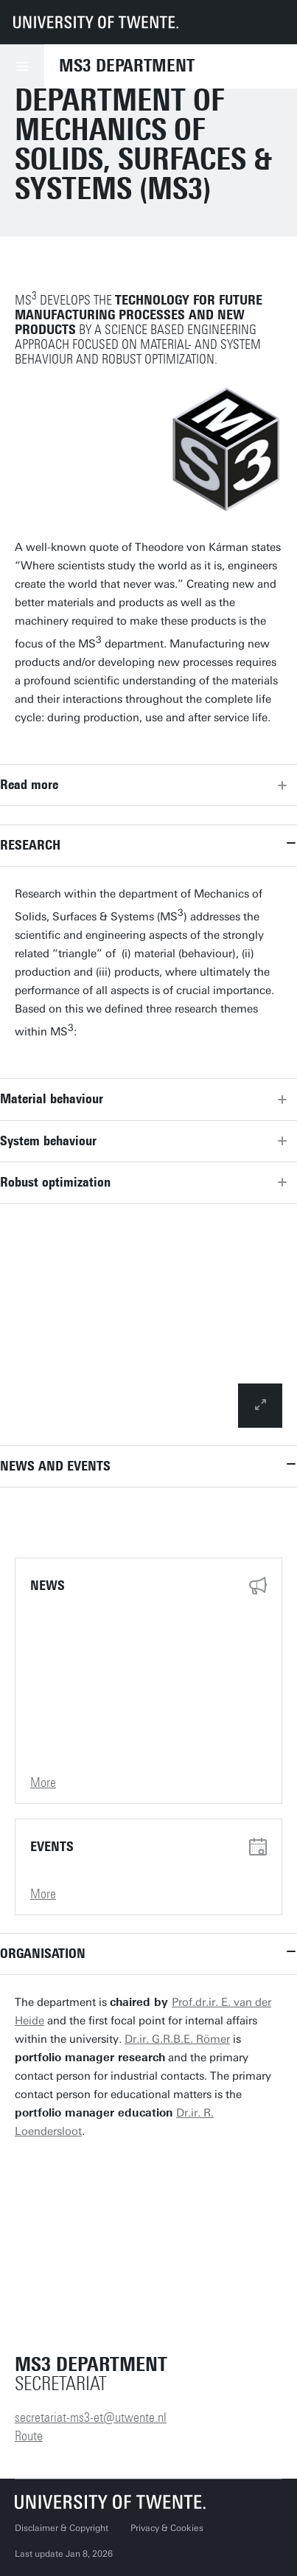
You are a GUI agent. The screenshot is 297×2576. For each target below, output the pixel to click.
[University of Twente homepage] (96, 22)
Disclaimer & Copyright (61, 2528)
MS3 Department (127, 66)
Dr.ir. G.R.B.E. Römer (177, 2039)
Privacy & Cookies (166, 2528)
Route (29, 2436)
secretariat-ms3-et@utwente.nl (91, 2417)
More (43, 1782)
